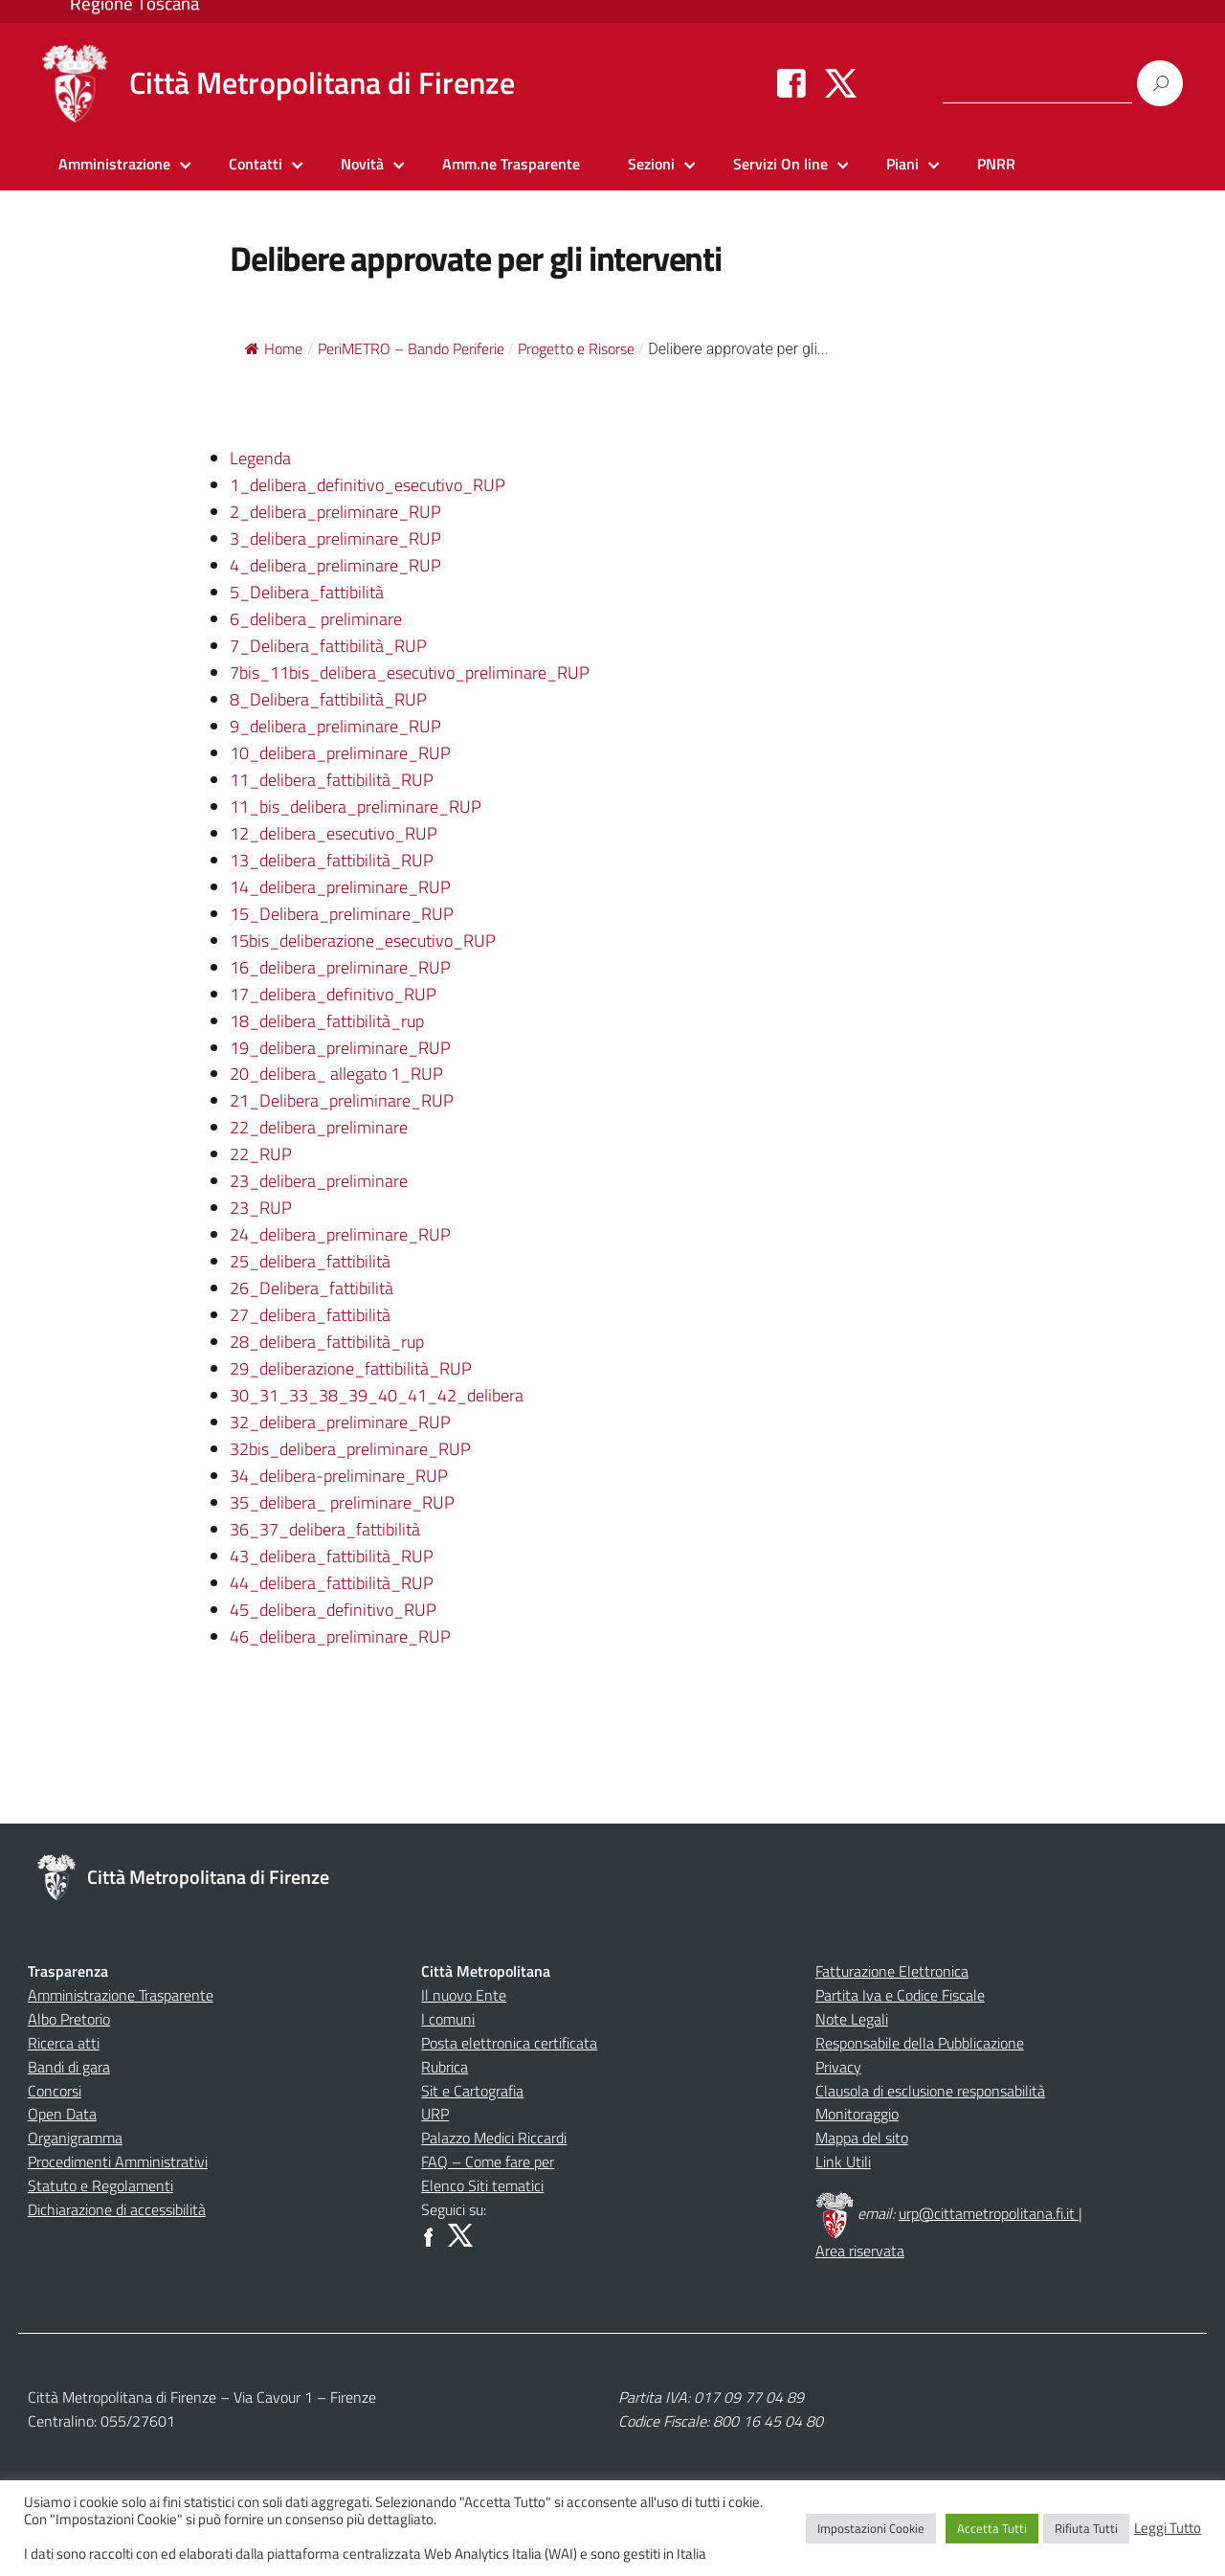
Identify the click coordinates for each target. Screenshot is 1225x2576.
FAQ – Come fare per (487, 2161)
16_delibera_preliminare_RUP (340, 967)
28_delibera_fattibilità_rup (327, 1342)
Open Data (62, 2113)
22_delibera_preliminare (319, 1127)
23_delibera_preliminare (319, 1181)
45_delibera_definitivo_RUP (333, 1610)
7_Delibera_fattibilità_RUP (328, 646)
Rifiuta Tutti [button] (1086, 2528)
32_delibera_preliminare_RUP (340, 1422)
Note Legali (851, 2018)
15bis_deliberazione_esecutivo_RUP (363, 940)
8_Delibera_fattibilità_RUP (328, 699)
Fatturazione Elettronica (892, 1971)
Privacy (838, 2066)
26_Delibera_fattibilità (311, 1288)
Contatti (255, 163)
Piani (902, 163)
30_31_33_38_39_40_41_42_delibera (376, 1395)
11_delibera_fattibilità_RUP (332, 780)
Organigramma (75, 2137)
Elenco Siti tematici (482, 2185)
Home (273, 348)
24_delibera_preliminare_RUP (340, 1234)
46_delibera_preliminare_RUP (340, 1636)
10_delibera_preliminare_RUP (340, 753)
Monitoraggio (857, 2113)
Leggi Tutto (1167, 2528)
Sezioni (651, 163)
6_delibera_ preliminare (316, 619)
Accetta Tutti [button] (992, 2528)
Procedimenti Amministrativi (118, 2161)
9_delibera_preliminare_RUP (335, 726)
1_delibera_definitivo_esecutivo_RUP (367, 485)
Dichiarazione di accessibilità (117, 2209)
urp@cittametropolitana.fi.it (989, 2213)
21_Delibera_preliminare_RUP (342, 1100)
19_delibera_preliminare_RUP (340, 1048)
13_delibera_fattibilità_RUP (332, 860)
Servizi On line (780, 163)
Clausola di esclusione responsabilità (930, 2090)
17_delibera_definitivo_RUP (333, 994)
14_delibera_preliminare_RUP (340, 887)
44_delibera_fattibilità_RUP (332, 1583)
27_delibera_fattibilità (310, 1315)
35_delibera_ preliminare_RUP (342, 1502)
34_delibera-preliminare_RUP (339, 1476)
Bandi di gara (69, 2066)
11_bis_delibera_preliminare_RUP (355, 806)
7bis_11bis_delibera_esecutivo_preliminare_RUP (410, 672)
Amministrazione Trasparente (120, 1994)
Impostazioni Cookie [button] (870, 2528)
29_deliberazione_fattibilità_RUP (351, 1368)
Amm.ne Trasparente (511, 163)
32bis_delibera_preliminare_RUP (350, 1449)
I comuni (448, 2018)
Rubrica (444, 2066)
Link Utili (843, 2161)
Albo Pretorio (69, 2018)
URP (435, 2113)
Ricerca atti (64, 2042)
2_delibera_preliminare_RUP (335, 512)
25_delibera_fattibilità (310, 1261)
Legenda (260, 458)
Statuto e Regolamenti (100, 2185)
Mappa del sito (861, 2137)
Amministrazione (114, 163)
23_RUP (261, 1208)
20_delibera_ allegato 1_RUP (336, 1073)
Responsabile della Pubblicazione (919, 2042)
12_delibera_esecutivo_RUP (333, 833)
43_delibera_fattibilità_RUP (332, 1556)
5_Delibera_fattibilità (307, 592)
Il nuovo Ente (463, 1994)
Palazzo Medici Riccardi (494, 2137)
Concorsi (54, 2090)
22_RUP (261, 1154)
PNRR (996, 163)
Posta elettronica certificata (509, 2042)
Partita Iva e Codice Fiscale (900, 1994)
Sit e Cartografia (472, 2090)
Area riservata (859, 2250)
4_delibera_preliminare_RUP (335, 565)
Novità (362, 163)
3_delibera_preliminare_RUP (335, 538)
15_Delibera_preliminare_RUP (342, 914)
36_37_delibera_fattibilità (325, 1529)
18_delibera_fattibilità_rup (327, 1021)
